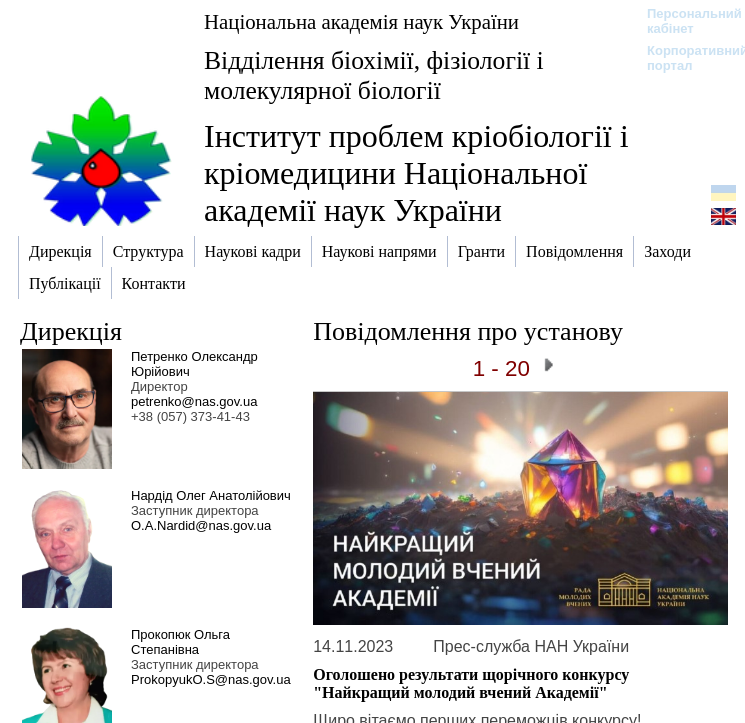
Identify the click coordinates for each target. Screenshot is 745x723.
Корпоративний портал (684, 58)
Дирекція (71, 331)
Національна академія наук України (361, 21)
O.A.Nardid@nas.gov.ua (201, 525)
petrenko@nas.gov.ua (194, 401)
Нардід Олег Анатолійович (211, 495)
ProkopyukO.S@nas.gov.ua (211, 679)
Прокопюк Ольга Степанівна (180, 642)
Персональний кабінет (684, 21)
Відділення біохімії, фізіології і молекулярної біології (374, 75)
